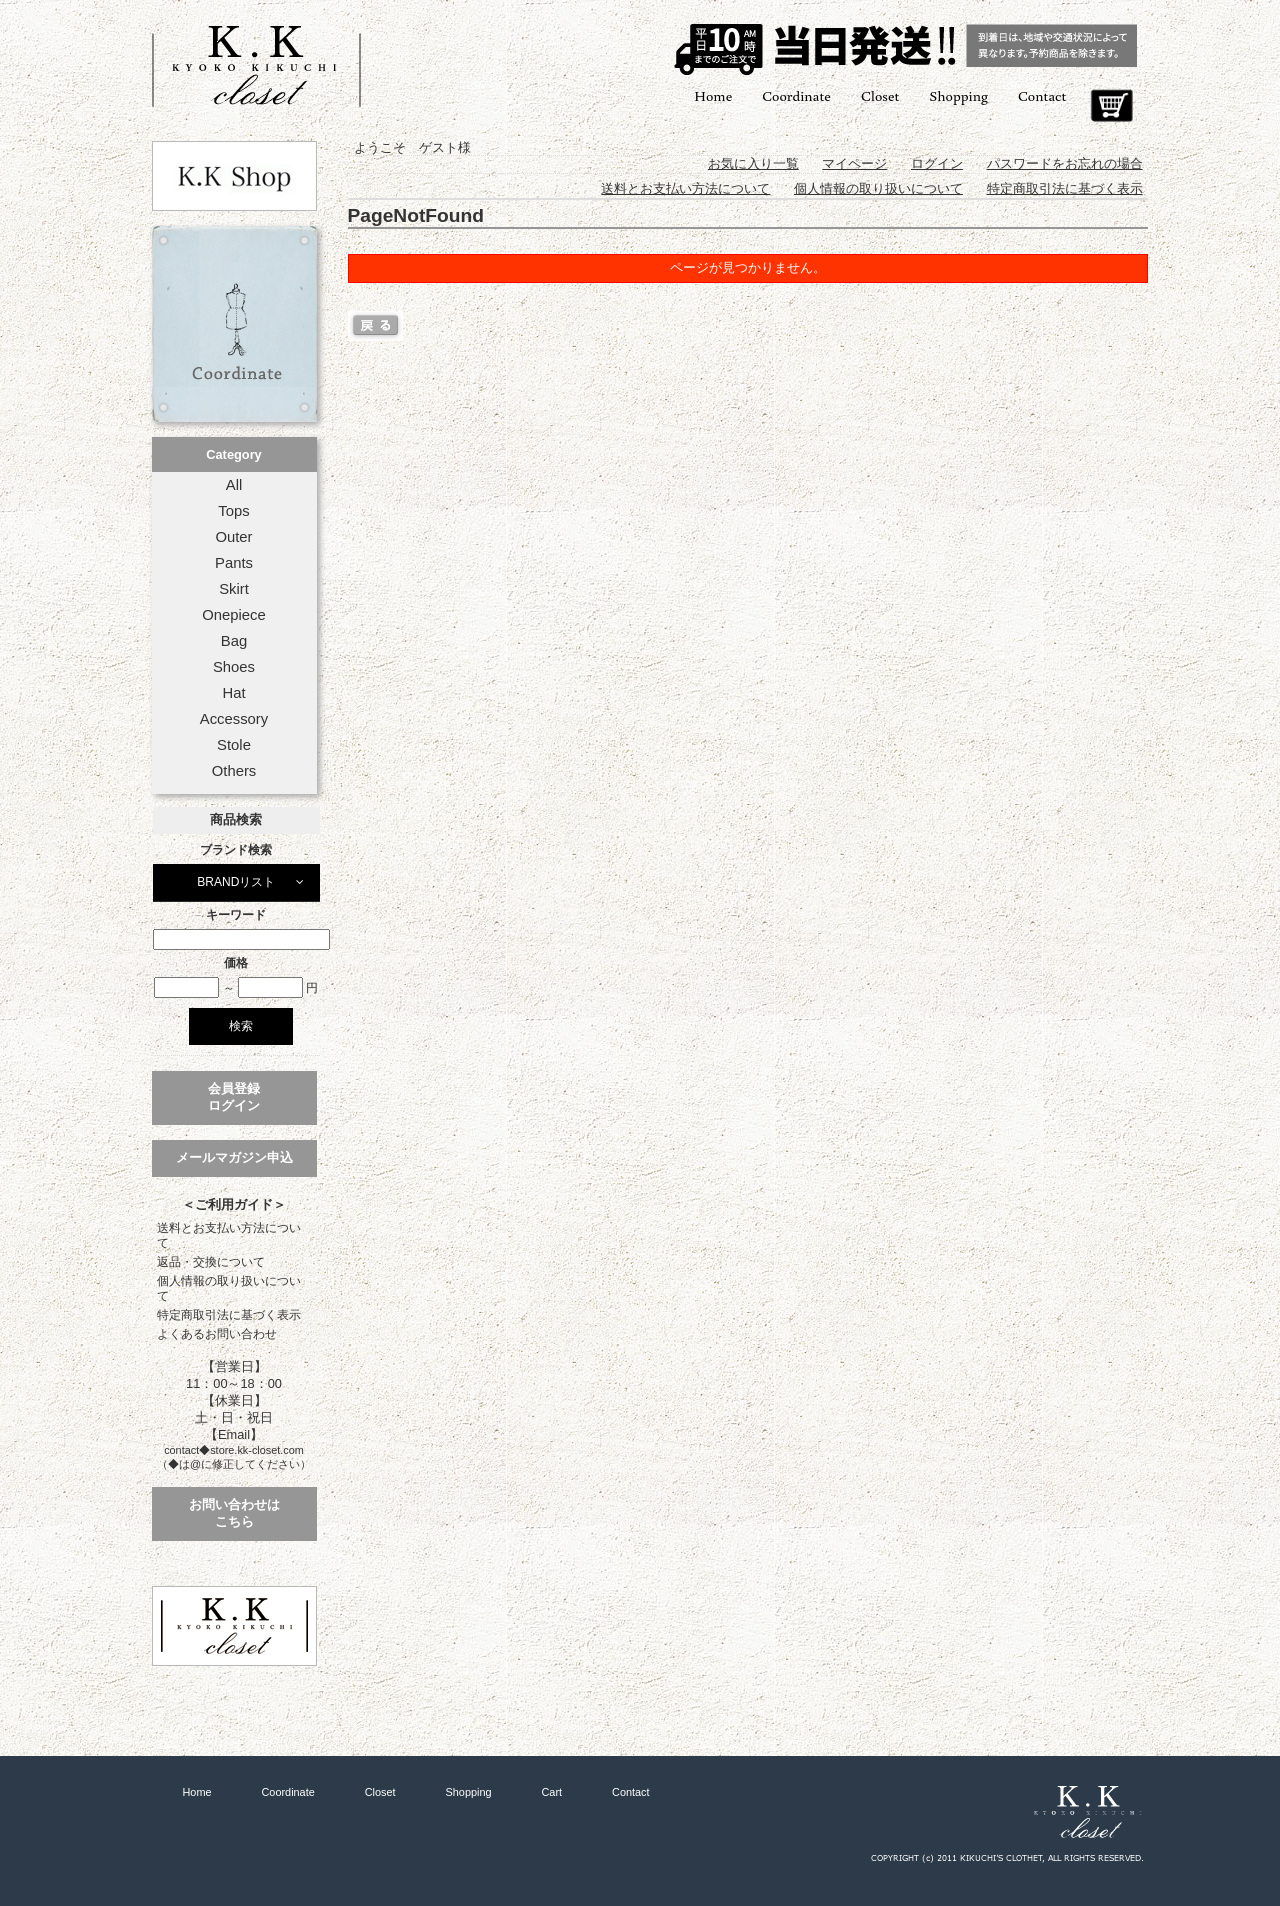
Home (713, 95)
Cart (1111, 106)
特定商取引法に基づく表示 (229, 1315)
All (234, 485)
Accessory (234, 719)
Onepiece (233, 615)
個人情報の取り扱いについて (229, 1288)
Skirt (234, 589)
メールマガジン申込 (234, 1157)
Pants (234, 563)
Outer (233, 537)
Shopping (958, 95)
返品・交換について (211, 1262)
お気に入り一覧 (753, 163)
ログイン (937, 163)
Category (233, 454)
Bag (234, 641)
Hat (233, 693)
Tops (233, 511)
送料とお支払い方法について (229, 1235)
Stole (234, 745)
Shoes (234, 667)
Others (234, 771)
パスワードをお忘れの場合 (1065, 163)
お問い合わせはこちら (234, 1513)
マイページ (854, 163)
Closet (880, 95)
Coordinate (796, 95)
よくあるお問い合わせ (217, 1334)
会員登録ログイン (234, 1097)
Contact (1042, 95)
